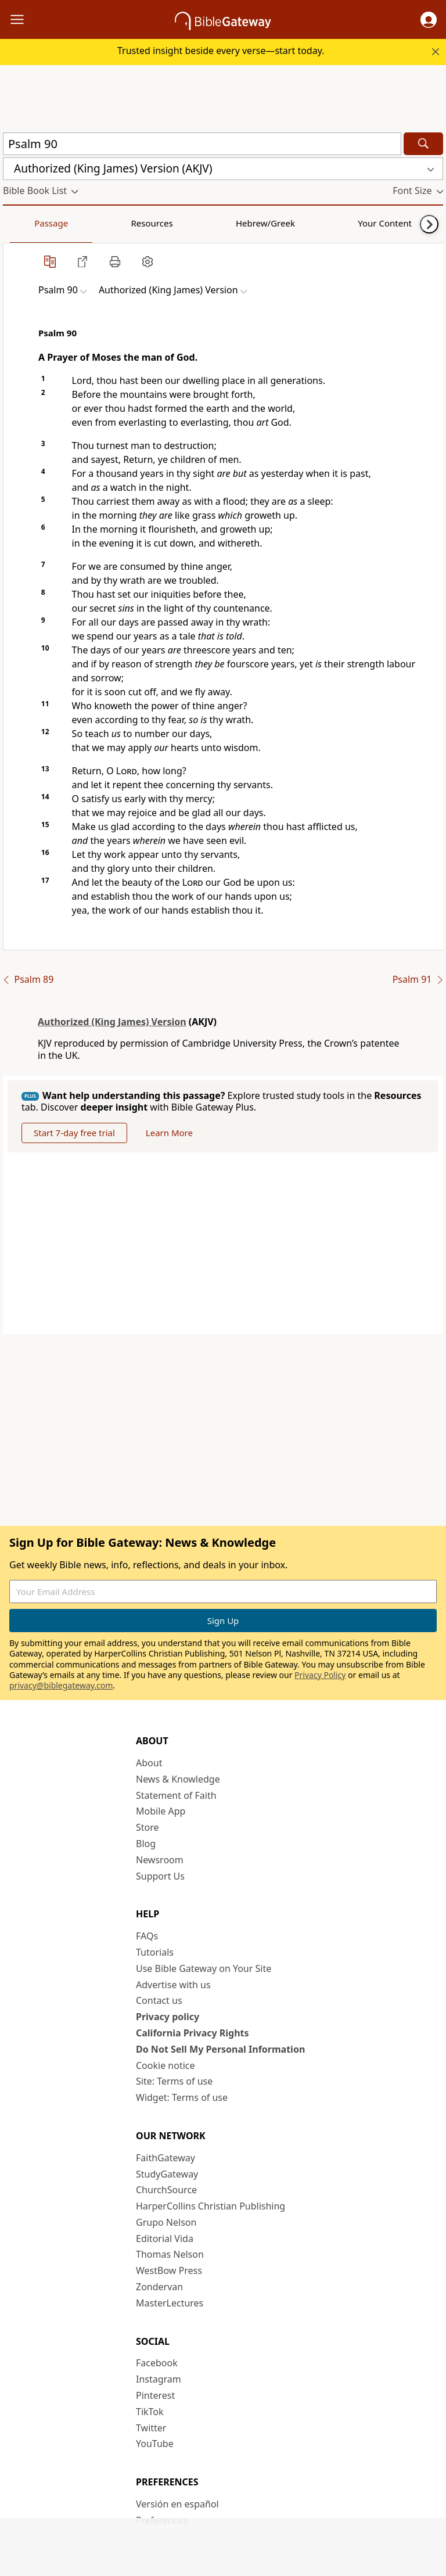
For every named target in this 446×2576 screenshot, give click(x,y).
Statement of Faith (176, 1795)
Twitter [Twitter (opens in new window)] (151, 2427)
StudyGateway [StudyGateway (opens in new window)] (167, 2174)
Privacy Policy (320, 1674)
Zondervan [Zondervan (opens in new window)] (159, 2286)
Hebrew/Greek (154, 223)
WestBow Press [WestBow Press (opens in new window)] (169, 2270)
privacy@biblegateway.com (61, 1685)
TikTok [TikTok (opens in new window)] (150, 2411)
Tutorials (155, 1952)
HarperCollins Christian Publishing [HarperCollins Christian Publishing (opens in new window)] (210, 2206)
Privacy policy (167, 2016)
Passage (29, 223)
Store (147, 1827)
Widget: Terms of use (182, 2097)
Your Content (230, 223)
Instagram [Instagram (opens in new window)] (158, 2379)
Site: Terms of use (174, 2081)
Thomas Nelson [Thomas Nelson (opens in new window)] (170, 2254)
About (149, 1762)
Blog (146, 1843)
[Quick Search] (202, 143)
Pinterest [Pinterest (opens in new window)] (155, 2395)
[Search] (423, 143)
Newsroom (160, 1859)
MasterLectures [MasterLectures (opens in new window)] (169, 2303)
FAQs (147, 1936)
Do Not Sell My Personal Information (220, 2049)
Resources (85, 223)
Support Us (160, 1876)
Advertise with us (173, 1984)
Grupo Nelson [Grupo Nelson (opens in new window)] (166, 2222)
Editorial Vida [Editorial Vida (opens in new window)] (164, 2238)
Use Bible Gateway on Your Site (203, 1968)
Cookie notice (165, 2065)
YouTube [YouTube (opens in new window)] (155, 2443)
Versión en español (177, 2504)
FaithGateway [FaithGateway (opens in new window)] (165, 2157)
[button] (428, 20)
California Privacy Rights (192, 2033)
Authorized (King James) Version (112, 1021)
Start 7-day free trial (74, 1132)
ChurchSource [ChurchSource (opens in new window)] (166, 2189)
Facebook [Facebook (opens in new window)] (157, 2362)
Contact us (159, 2000)
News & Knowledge (178, 1779)
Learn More (169, 1132)
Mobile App (160, 1811)
